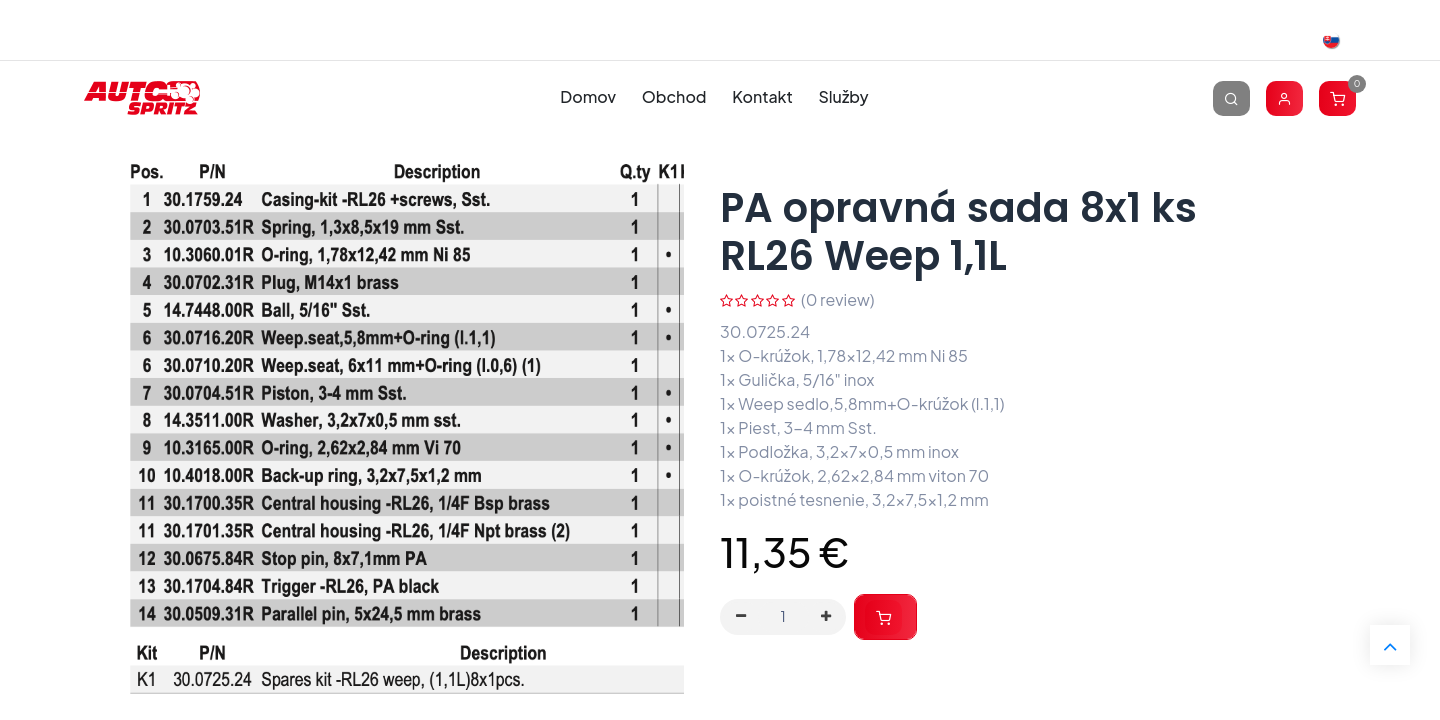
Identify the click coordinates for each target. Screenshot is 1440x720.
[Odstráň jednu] (741, 617)
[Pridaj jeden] (826, 617)
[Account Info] (1284, 97)
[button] (885, 617)
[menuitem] (588, 97)
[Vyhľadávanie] (1231, 97)
